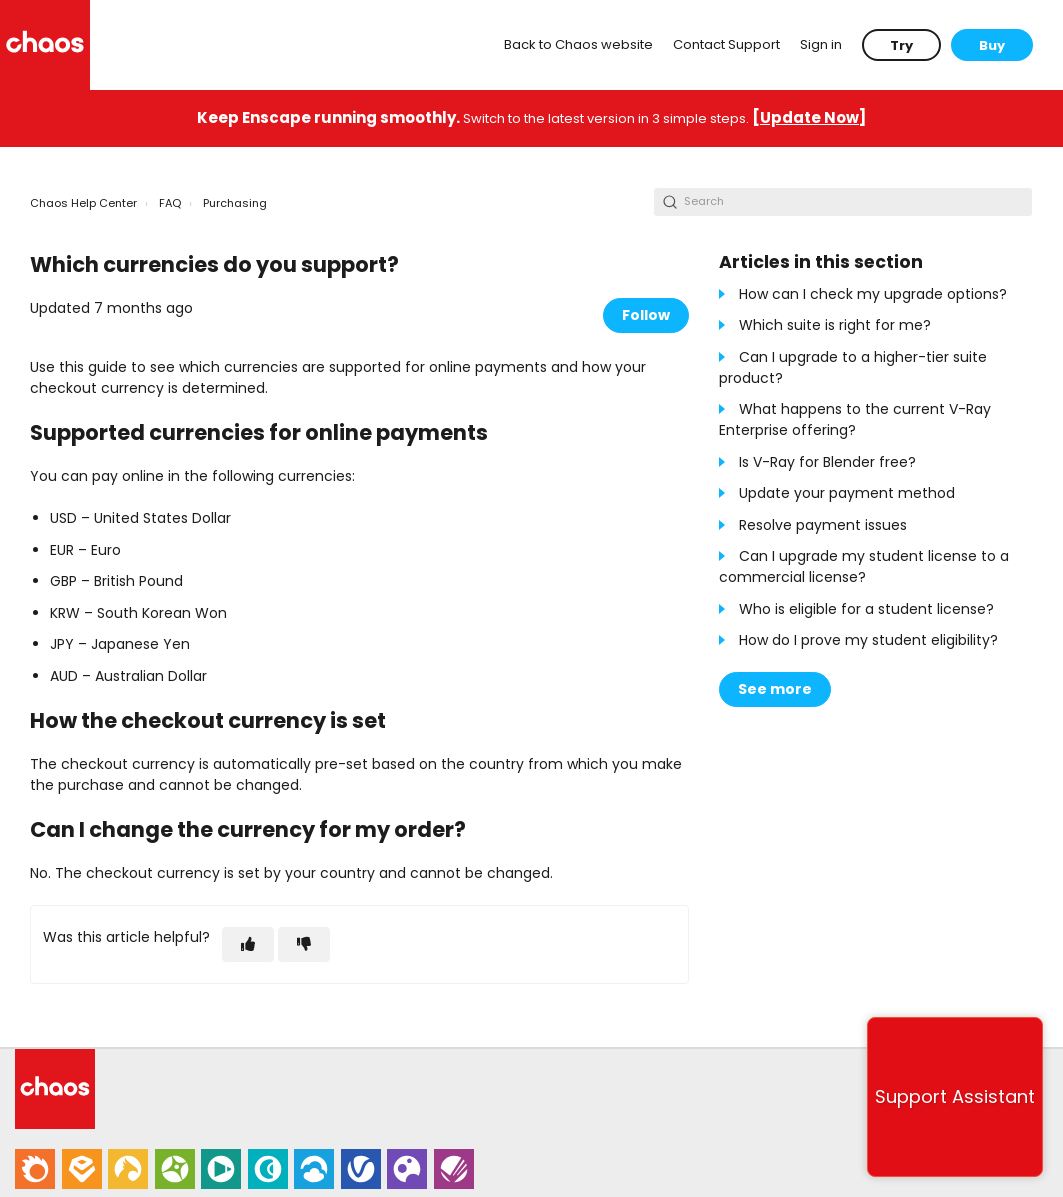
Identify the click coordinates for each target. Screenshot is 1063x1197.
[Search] (843, 202)
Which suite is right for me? (835, 325)
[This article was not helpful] (304, 944)
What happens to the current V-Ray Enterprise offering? (855, 419)
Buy (992, 45)
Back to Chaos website (578, 44)
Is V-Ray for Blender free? (827, 462)
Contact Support (726, 44)
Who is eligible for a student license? (866, 609)
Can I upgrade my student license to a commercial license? (864, 566)
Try (901, 45)
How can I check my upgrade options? (873, 294)
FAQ (170, 203)
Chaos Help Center (83, 203)
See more (775, 689)
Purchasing (235, 203)
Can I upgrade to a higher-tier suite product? (853, 367)
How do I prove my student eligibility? (868, 640)
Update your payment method (847, 493)
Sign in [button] (821, 44)
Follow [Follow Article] (646, 315)
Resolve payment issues (823, 525)
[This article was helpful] (248, 944)
